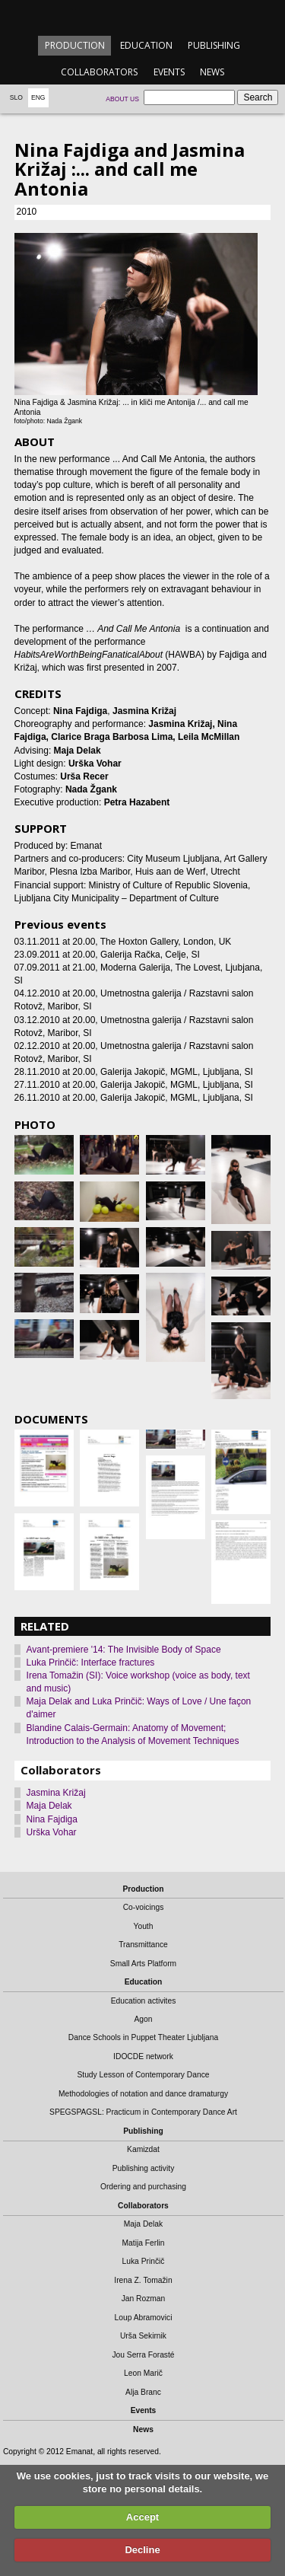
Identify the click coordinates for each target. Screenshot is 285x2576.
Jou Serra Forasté (143, 2355)
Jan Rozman (144, 2298)
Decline (142, 2549)
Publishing (214, 45)
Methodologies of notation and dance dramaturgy (143, 2094)
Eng (38, 97)
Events (169, 71)
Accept (142, 2517)
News (212, 71)
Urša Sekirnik (143, 2336)
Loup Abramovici (144, 2317)
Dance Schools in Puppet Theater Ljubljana (143, 2037)
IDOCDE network (143, 2056)
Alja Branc (143, 2392)
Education (146, 45)
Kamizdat (143, 2149)
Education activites (143, 2001)
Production (75, 45)
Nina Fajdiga (52, 1819)
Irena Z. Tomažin (143, 2280)
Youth (144, 1926)
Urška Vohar (52, 1832)
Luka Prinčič (143, 2261)
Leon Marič (143, 2373)
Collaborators (99, 71)
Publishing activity (143, 2168)
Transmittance (143, 1944)
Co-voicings (143, 1907)
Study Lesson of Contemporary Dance (143, 2075)
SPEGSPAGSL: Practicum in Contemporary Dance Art (143, 2112)
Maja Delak (49, 1805)
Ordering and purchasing (143, 2186)
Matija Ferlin (143, 2243)
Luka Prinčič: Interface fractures (91, 1662)
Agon (143, 2019)
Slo (16, 97)
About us (122, 99)
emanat (142, 16)
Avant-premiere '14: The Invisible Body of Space (124, 1649)
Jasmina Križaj (56, 1792)
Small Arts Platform (143, 1963)
